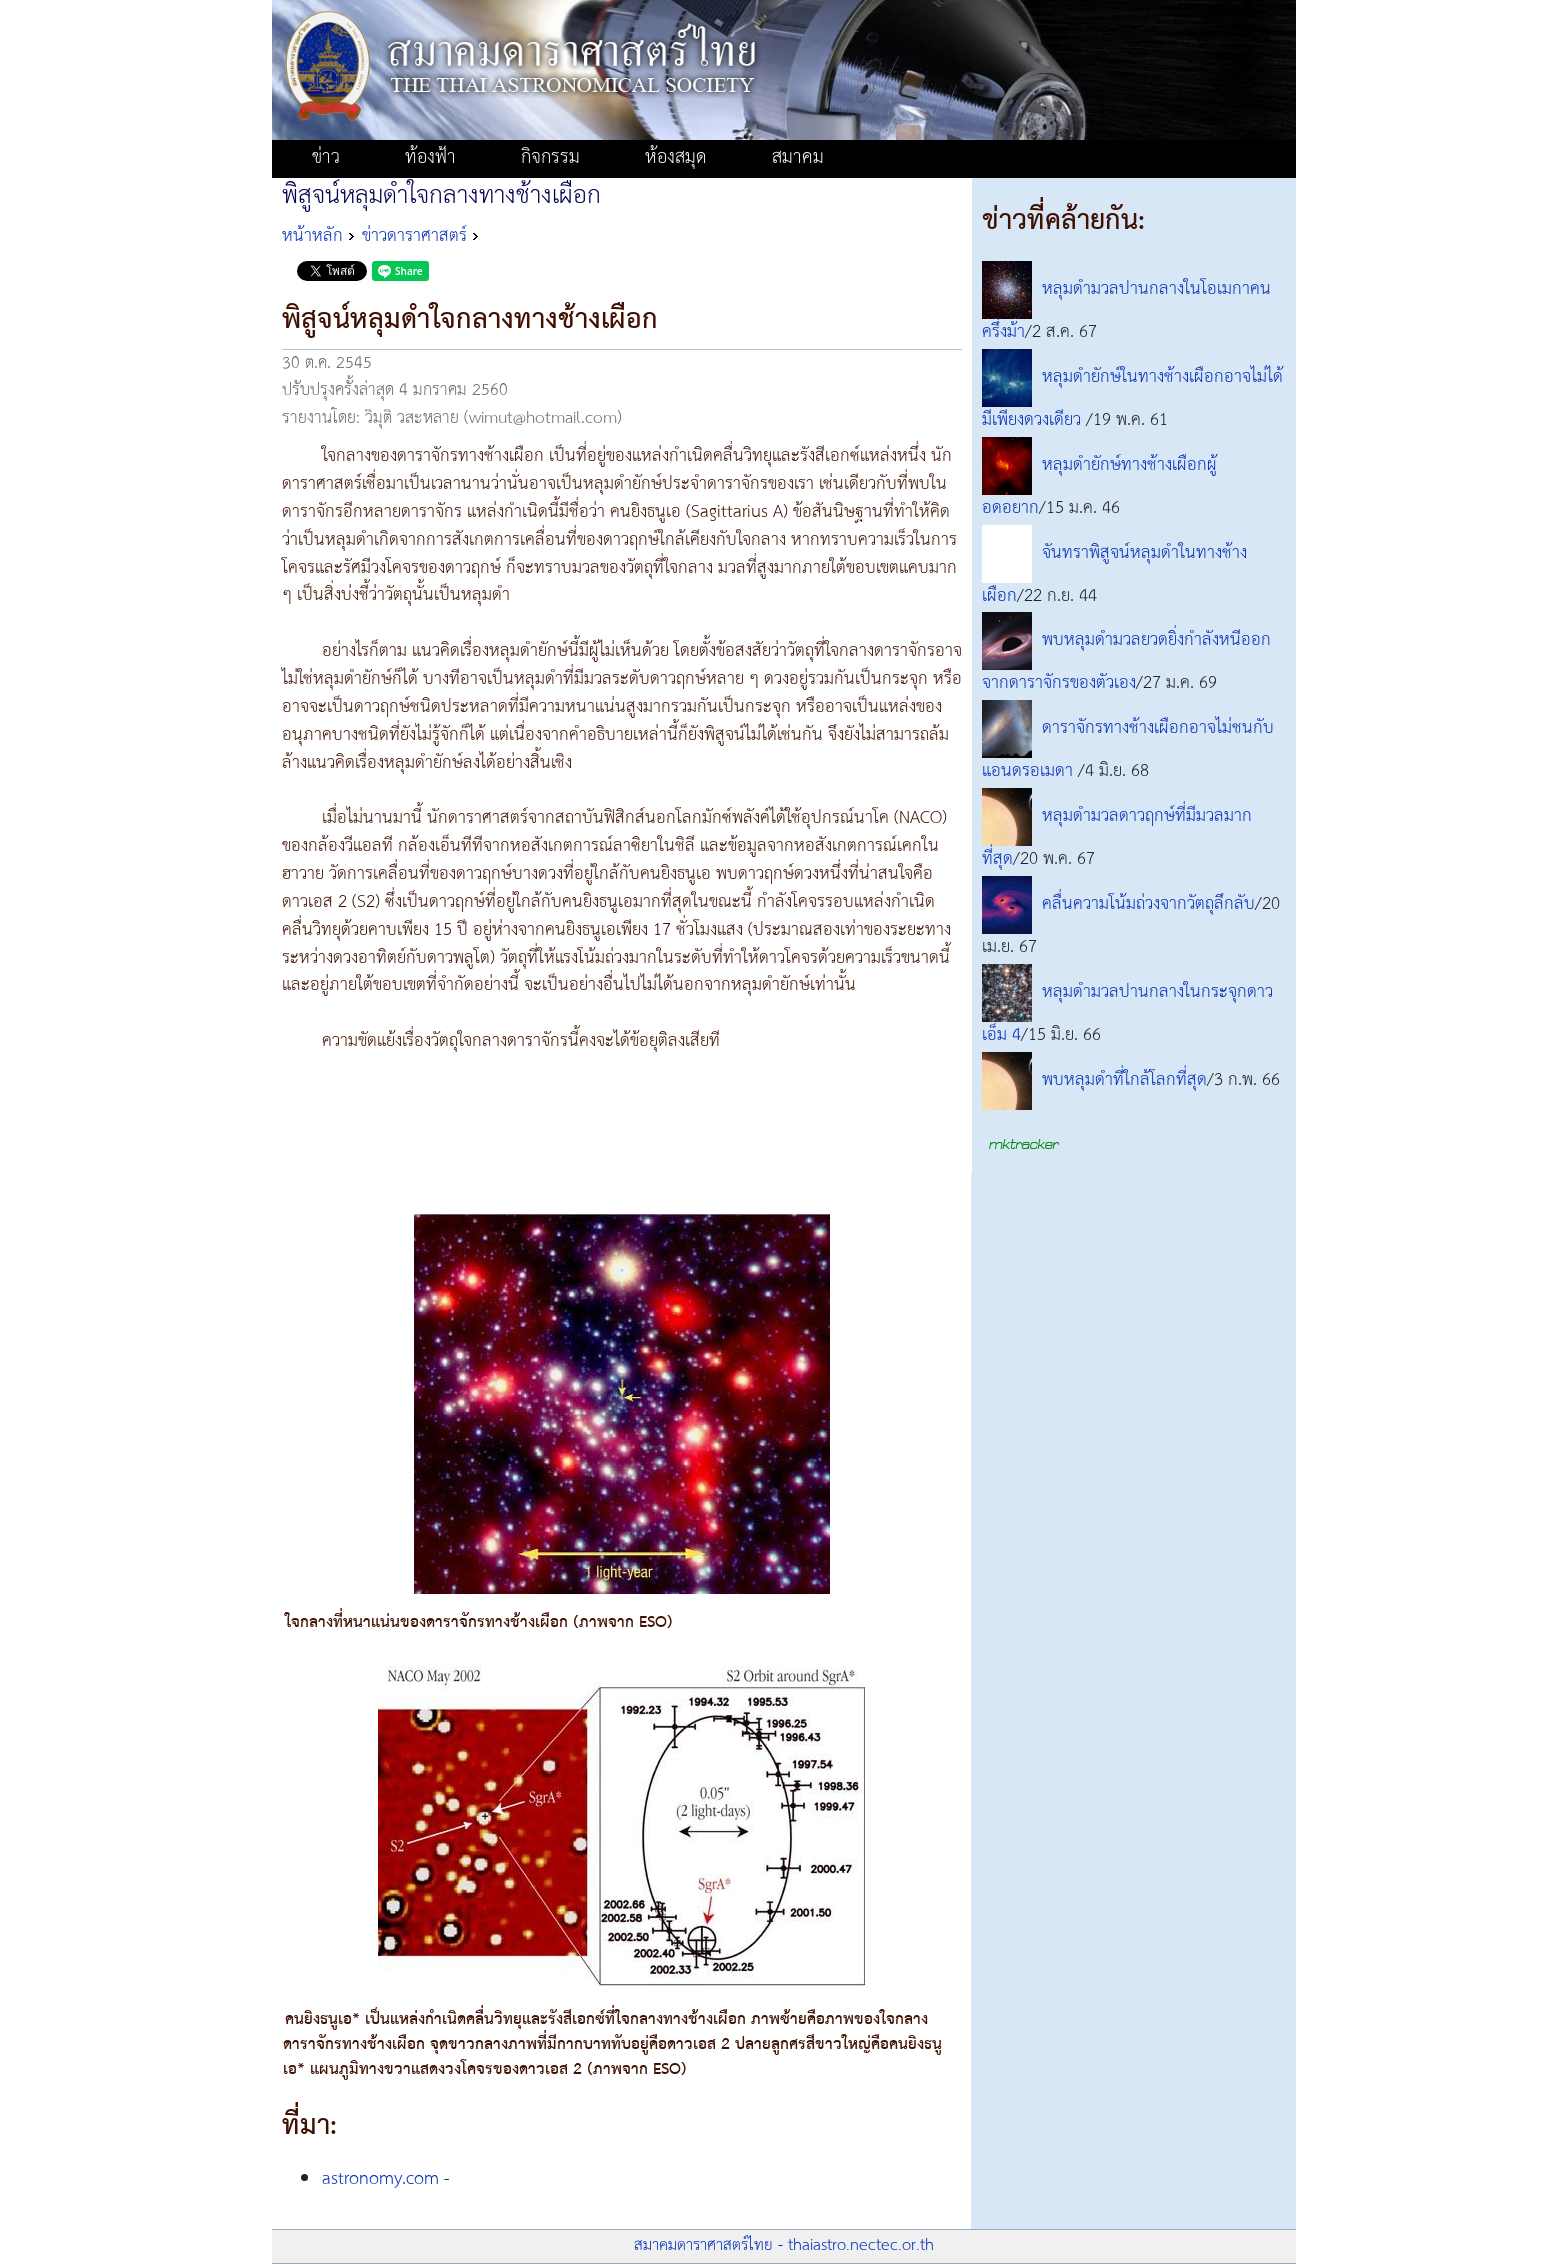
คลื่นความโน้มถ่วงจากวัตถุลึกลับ (1148, 904)
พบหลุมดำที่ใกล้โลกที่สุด (1124, 1080)
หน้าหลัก (312, 236)
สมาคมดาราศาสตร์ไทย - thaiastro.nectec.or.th (784, 2245)
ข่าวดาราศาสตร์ (414, 236)
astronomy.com (380, 2179)
